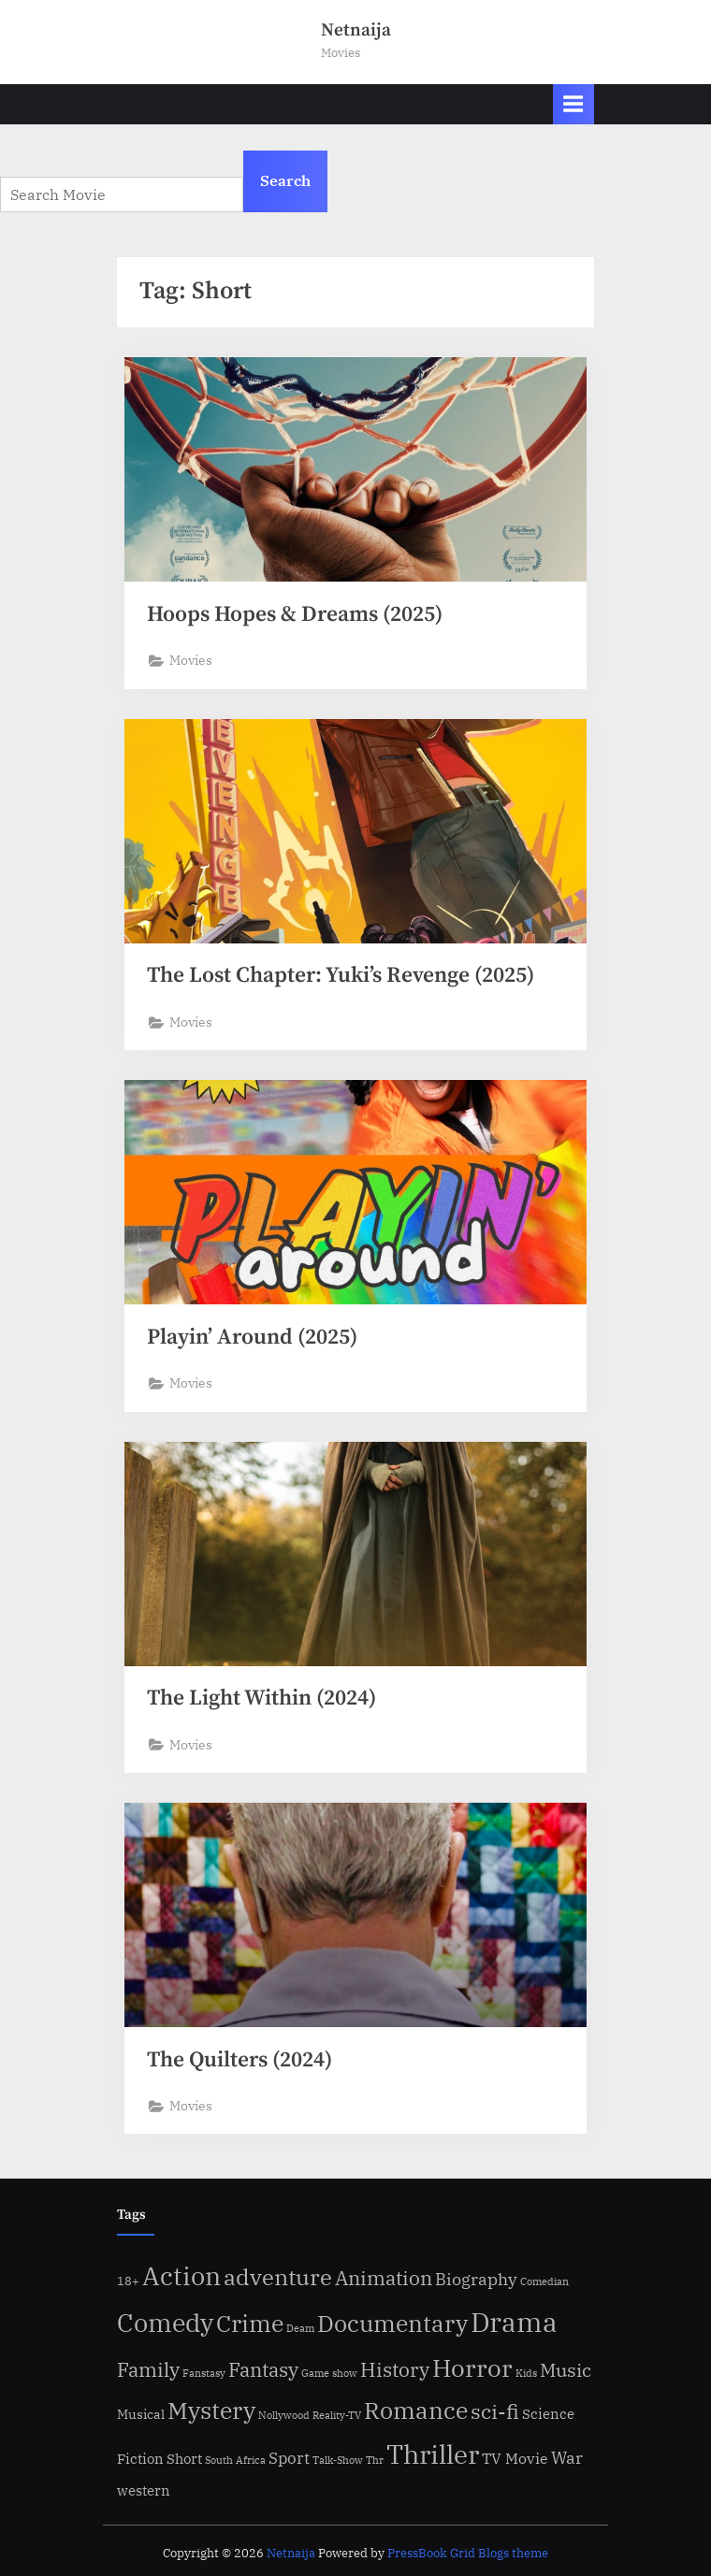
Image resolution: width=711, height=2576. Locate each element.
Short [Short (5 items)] (184, 2459)
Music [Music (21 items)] (565, 2370)
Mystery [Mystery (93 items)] (211, 2410)
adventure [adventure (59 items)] (278, 2277)
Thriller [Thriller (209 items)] (432, 2454)
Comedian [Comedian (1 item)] (544, 2281)
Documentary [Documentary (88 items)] (392, 2323)
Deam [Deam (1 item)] (300, 2328)
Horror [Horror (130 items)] (472, 2367)
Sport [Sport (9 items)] (289, 2458)
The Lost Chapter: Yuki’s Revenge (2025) (340, 975)
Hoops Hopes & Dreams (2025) (295, 614)
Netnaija (356, 30)
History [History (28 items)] (394, 2369)
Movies (190, 660)
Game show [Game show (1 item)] (329, 2373)
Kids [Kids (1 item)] (526, 2373)
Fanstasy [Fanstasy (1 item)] (203, 2373)
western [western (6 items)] (143, 2490)
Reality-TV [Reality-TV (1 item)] (336, 2415)
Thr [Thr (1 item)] (375, 2460)
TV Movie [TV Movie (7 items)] (515, 2458)
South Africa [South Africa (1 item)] (235, 2460)
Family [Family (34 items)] (148, 2369)
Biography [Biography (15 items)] (476, 2278)
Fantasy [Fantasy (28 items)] (263, 2369)
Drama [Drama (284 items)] (514, 2321)
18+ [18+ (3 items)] (128, 2280)
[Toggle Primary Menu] (573, 104)
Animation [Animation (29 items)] (383, 2278)
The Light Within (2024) (261, 1698)
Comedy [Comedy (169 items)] (165, 2322)
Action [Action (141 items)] (181, 2276)
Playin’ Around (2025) (252, 1337)
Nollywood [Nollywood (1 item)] (284, 2415)
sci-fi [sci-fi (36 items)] (495, 2411)
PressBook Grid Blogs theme (467, 2553)
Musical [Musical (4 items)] (141, 2414)
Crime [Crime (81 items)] (249, 2324)
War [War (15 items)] (567, 2457)
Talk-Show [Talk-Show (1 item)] (337, 2460)
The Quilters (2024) (239, 2060)
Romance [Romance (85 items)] (416, 2410)
